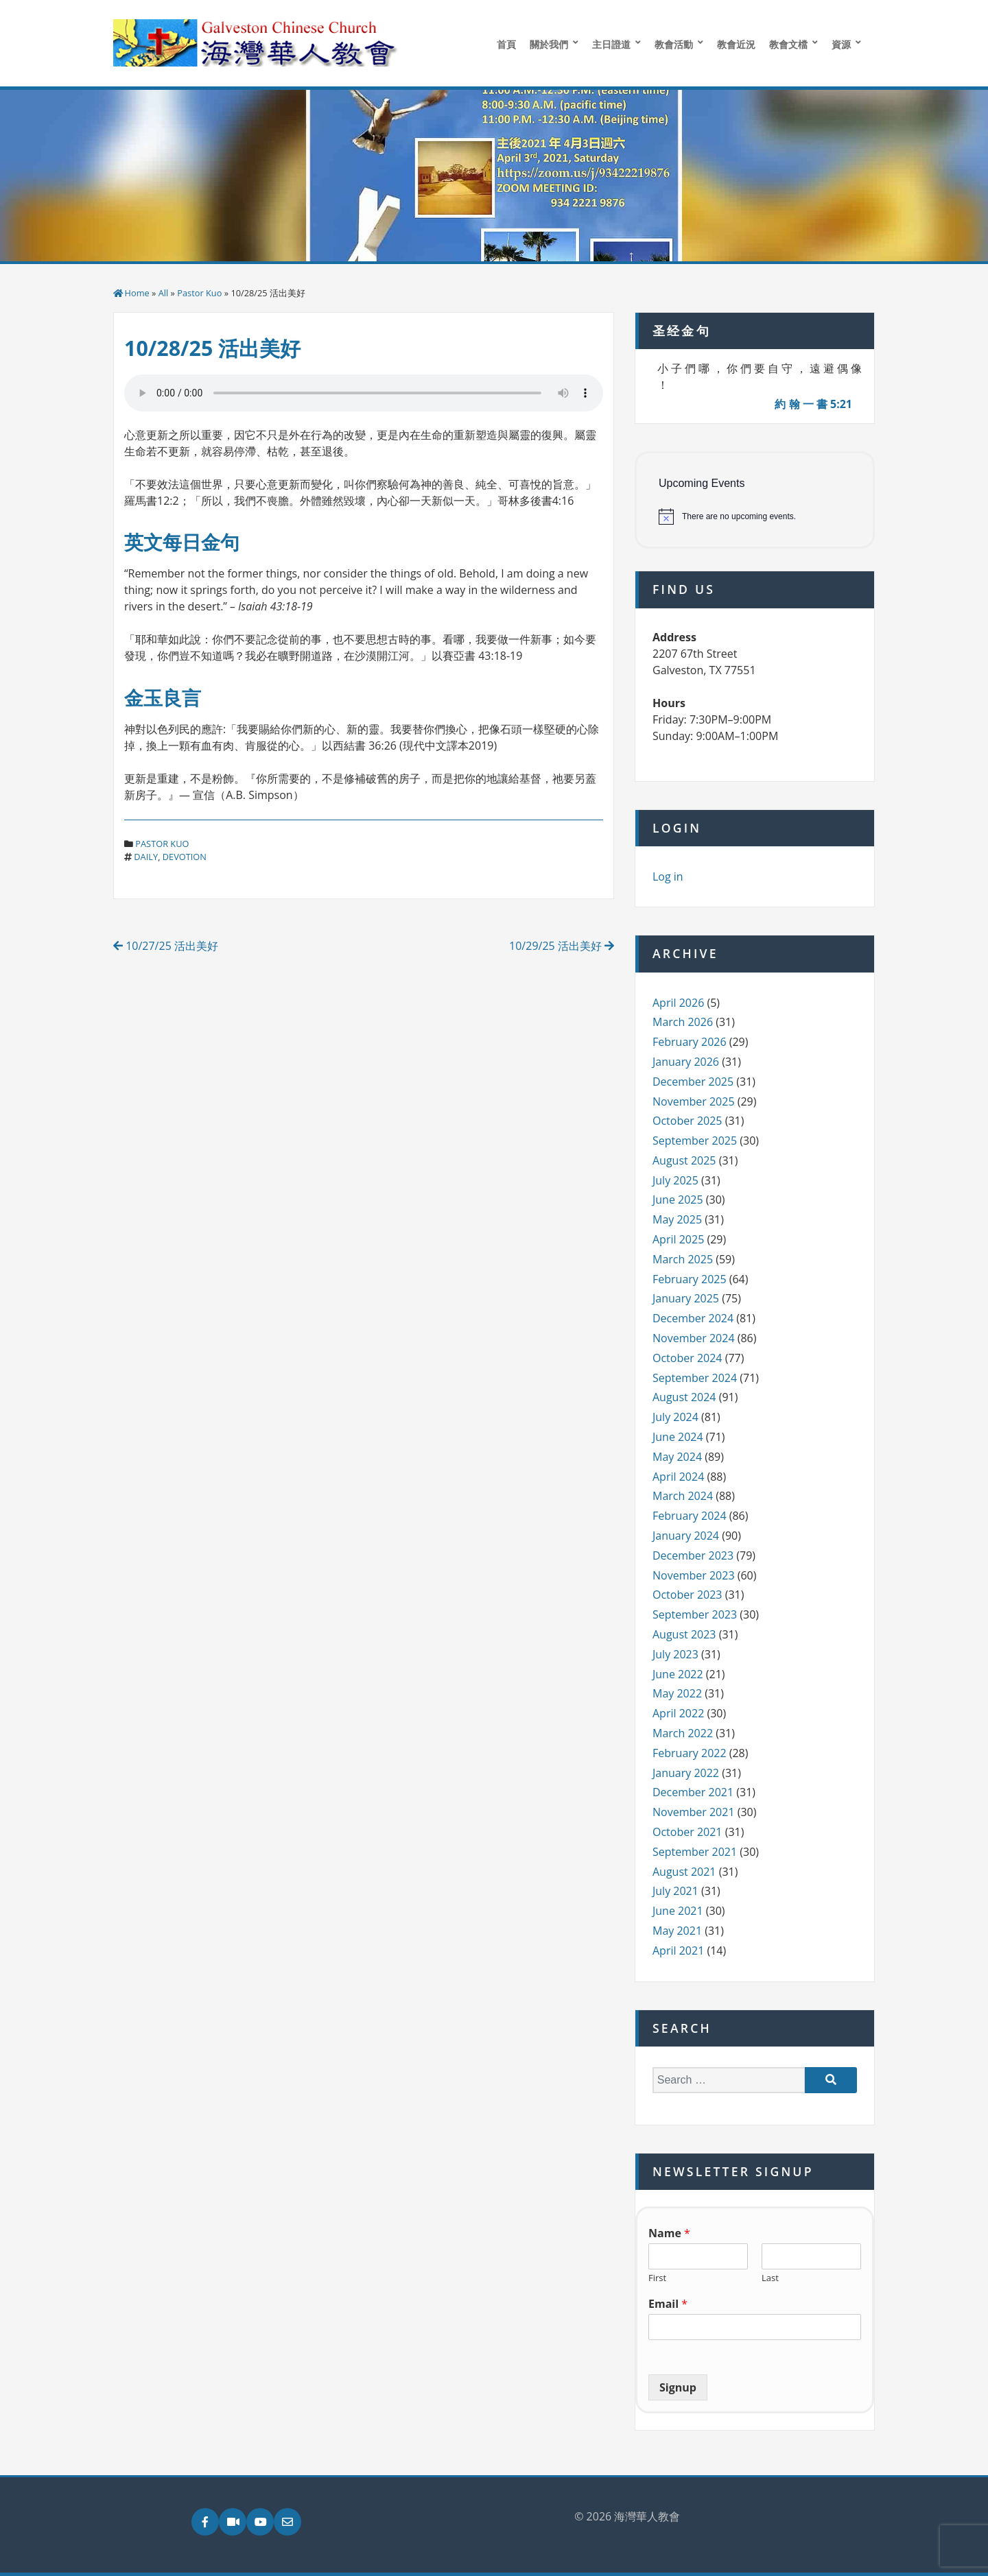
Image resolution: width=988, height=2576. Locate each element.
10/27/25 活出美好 (165, 945)
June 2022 (677, 1674)
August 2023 (684, 1634)
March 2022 (682, 1733)
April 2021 (678, 1950)
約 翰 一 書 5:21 (813, 404)
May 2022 (677, 1693)
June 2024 (677, 1436)
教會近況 (736, 44)
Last (770, 2278)
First (657, 2278)
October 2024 (687, 1357)
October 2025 (687, 1120)
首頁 (506, 44)
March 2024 (682, 1495)
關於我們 (549, 44)
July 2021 (675, 1890)
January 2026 (685, 1061)
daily (146, 856)
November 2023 (693, 1575)
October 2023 (687, 1594)
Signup (677, 2387)
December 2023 (692, 1555)
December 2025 (692, 1081)
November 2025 (693, 1101)
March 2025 (682, 1259)
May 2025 (677, 1219)
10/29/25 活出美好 (561, 945)
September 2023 (694, 1614)
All (163, 293)
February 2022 (689, 1753)
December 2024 (692, 1318)
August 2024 (684, 1397)
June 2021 (677, 1910)
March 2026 (682, 1021)
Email (667, 2304)
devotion (185, 856)
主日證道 (611, 44)
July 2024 (675, 1416)
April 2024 (678, 1476)
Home (137, 293)
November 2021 (693, 1812)
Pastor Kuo (199, 293)
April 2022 (678, 1713)
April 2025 (678, 1239)
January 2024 (685, 1535)
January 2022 (685, 1772)
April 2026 (678, 1002)
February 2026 (689, 1041)
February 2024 (689, 1515)
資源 (841, 44)
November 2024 (693, 1338)
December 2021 (692, 1792)
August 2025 (684, 1160)
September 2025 (694, 1140)
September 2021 (694, 1851)
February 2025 (689, 1279)
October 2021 (687, 1831)
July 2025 (675, 1180)
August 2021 (684, 1871)
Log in (667, 876)
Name (669, 2233)
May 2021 (677, 1930)
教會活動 (674, 44)
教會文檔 (788, 44)
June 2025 (677, 1199)
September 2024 (694, 1377)
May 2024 (677, 1456)
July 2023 (675, 1654)
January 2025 (685, 1298)
